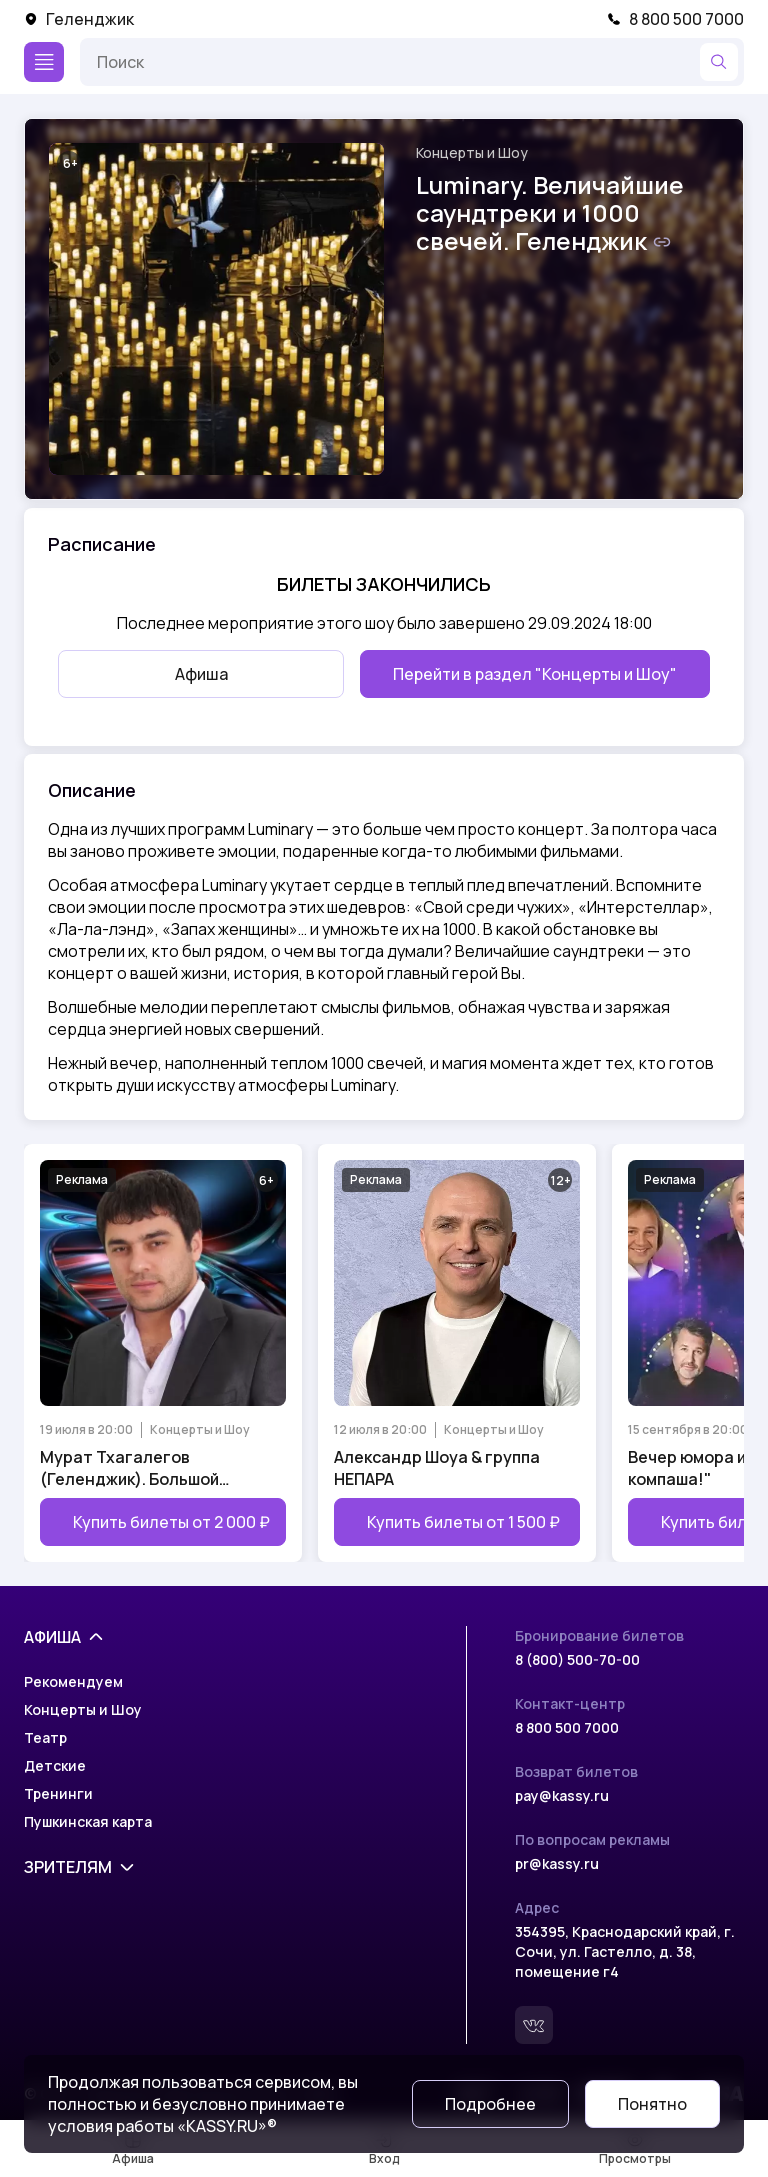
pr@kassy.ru (557, 1863)
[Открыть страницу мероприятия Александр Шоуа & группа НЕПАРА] (457, 1353)
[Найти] (719, 62)
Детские (55, 1765)
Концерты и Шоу (472, 152)
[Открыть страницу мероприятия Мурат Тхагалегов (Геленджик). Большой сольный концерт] (163, 1353)
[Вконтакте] (534, 2025)
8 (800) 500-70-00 (577, 1659)
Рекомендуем (73, 1681)
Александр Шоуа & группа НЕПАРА (437, 1468)
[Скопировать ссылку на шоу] (662, 242)
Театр (45, 1737)
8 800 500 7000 (675, 19)
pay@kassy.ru (562, 1795)
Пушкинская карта (88, 1821)
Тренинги (58, 1793)
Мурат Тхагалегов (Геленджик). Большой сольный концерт (129, 1468)
